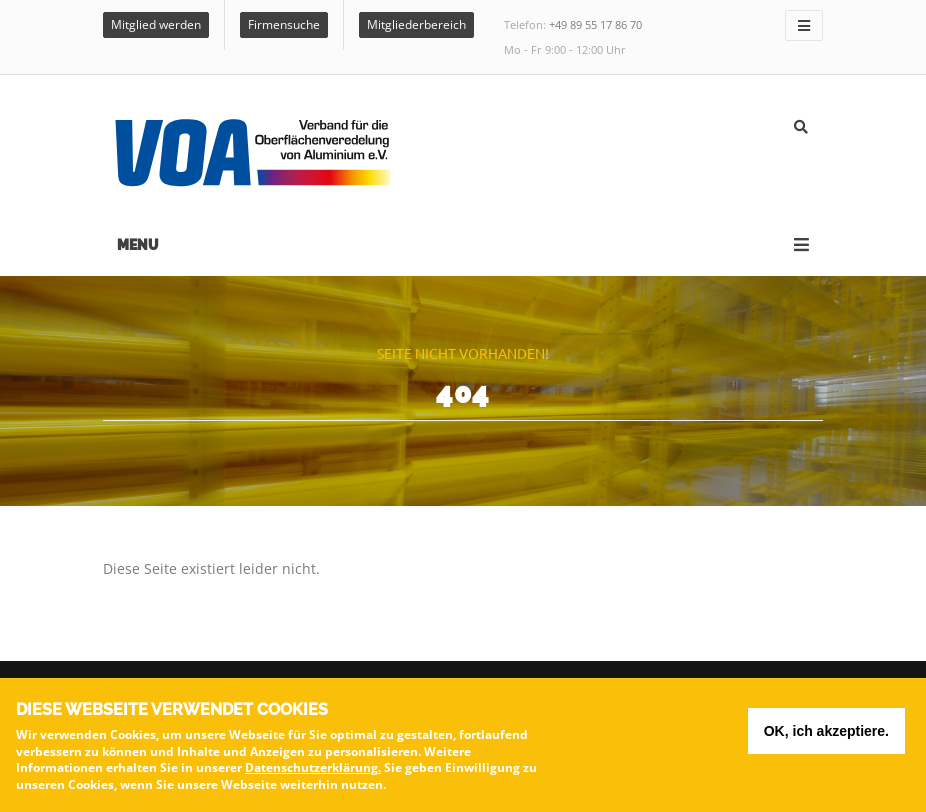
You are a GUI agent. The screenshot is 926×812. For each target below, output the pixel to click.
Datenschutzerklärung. (313, 772)
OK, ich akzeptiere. (826, 736)
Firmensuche (284, 24)
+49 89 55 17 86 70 (595, 24)
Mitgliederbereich (416, 24)
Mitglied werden (156, 24)
